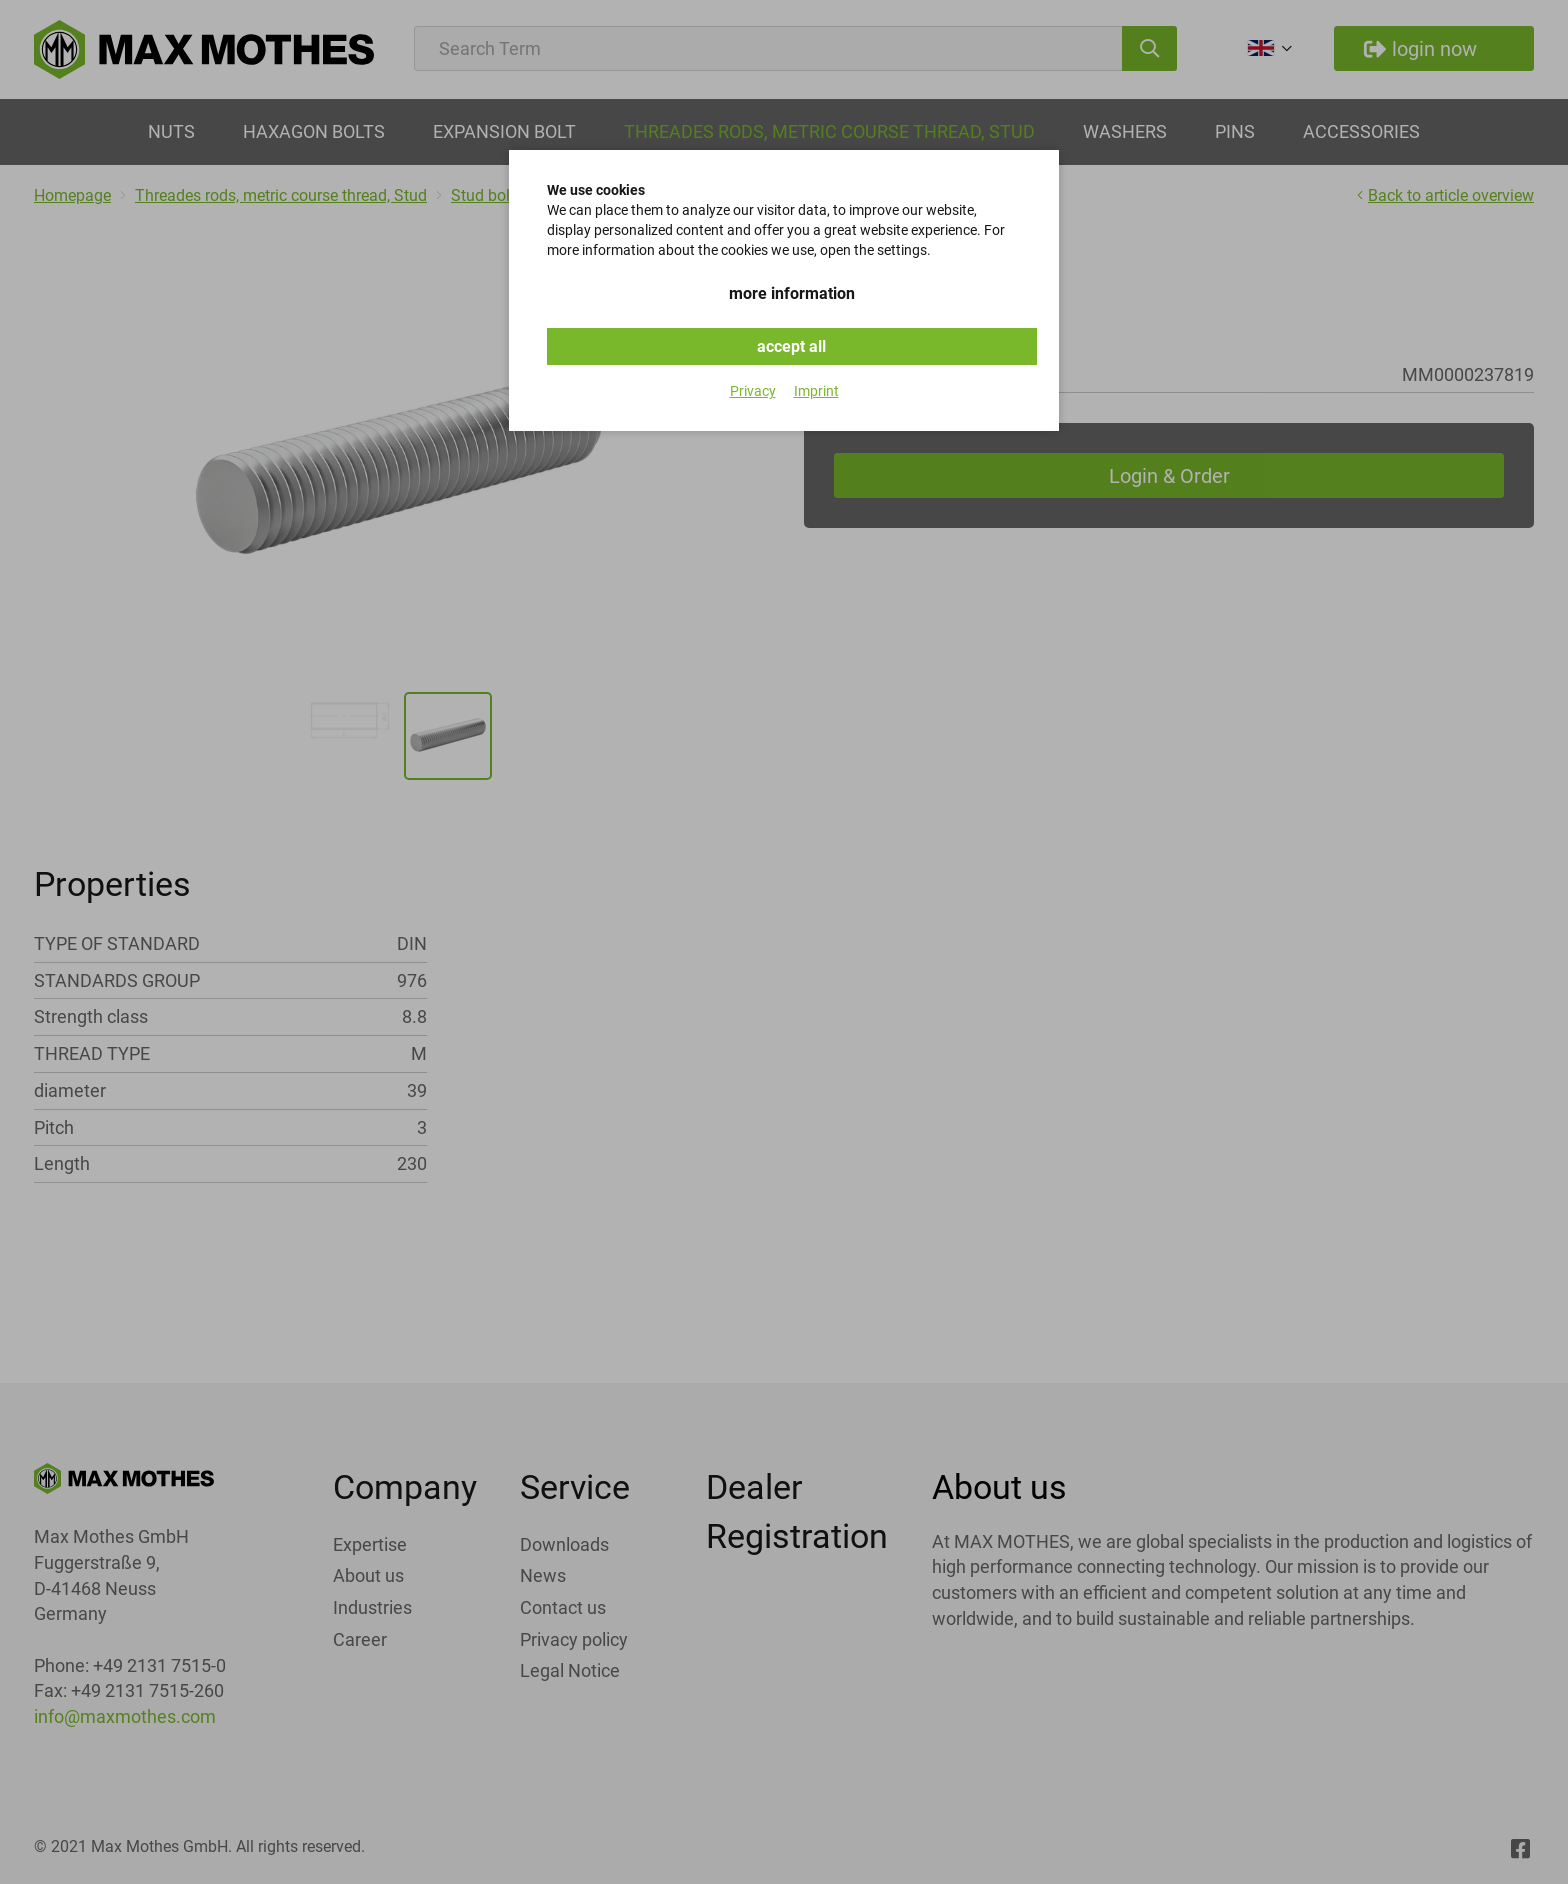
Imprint (816, 391)
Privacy (753, 391)
